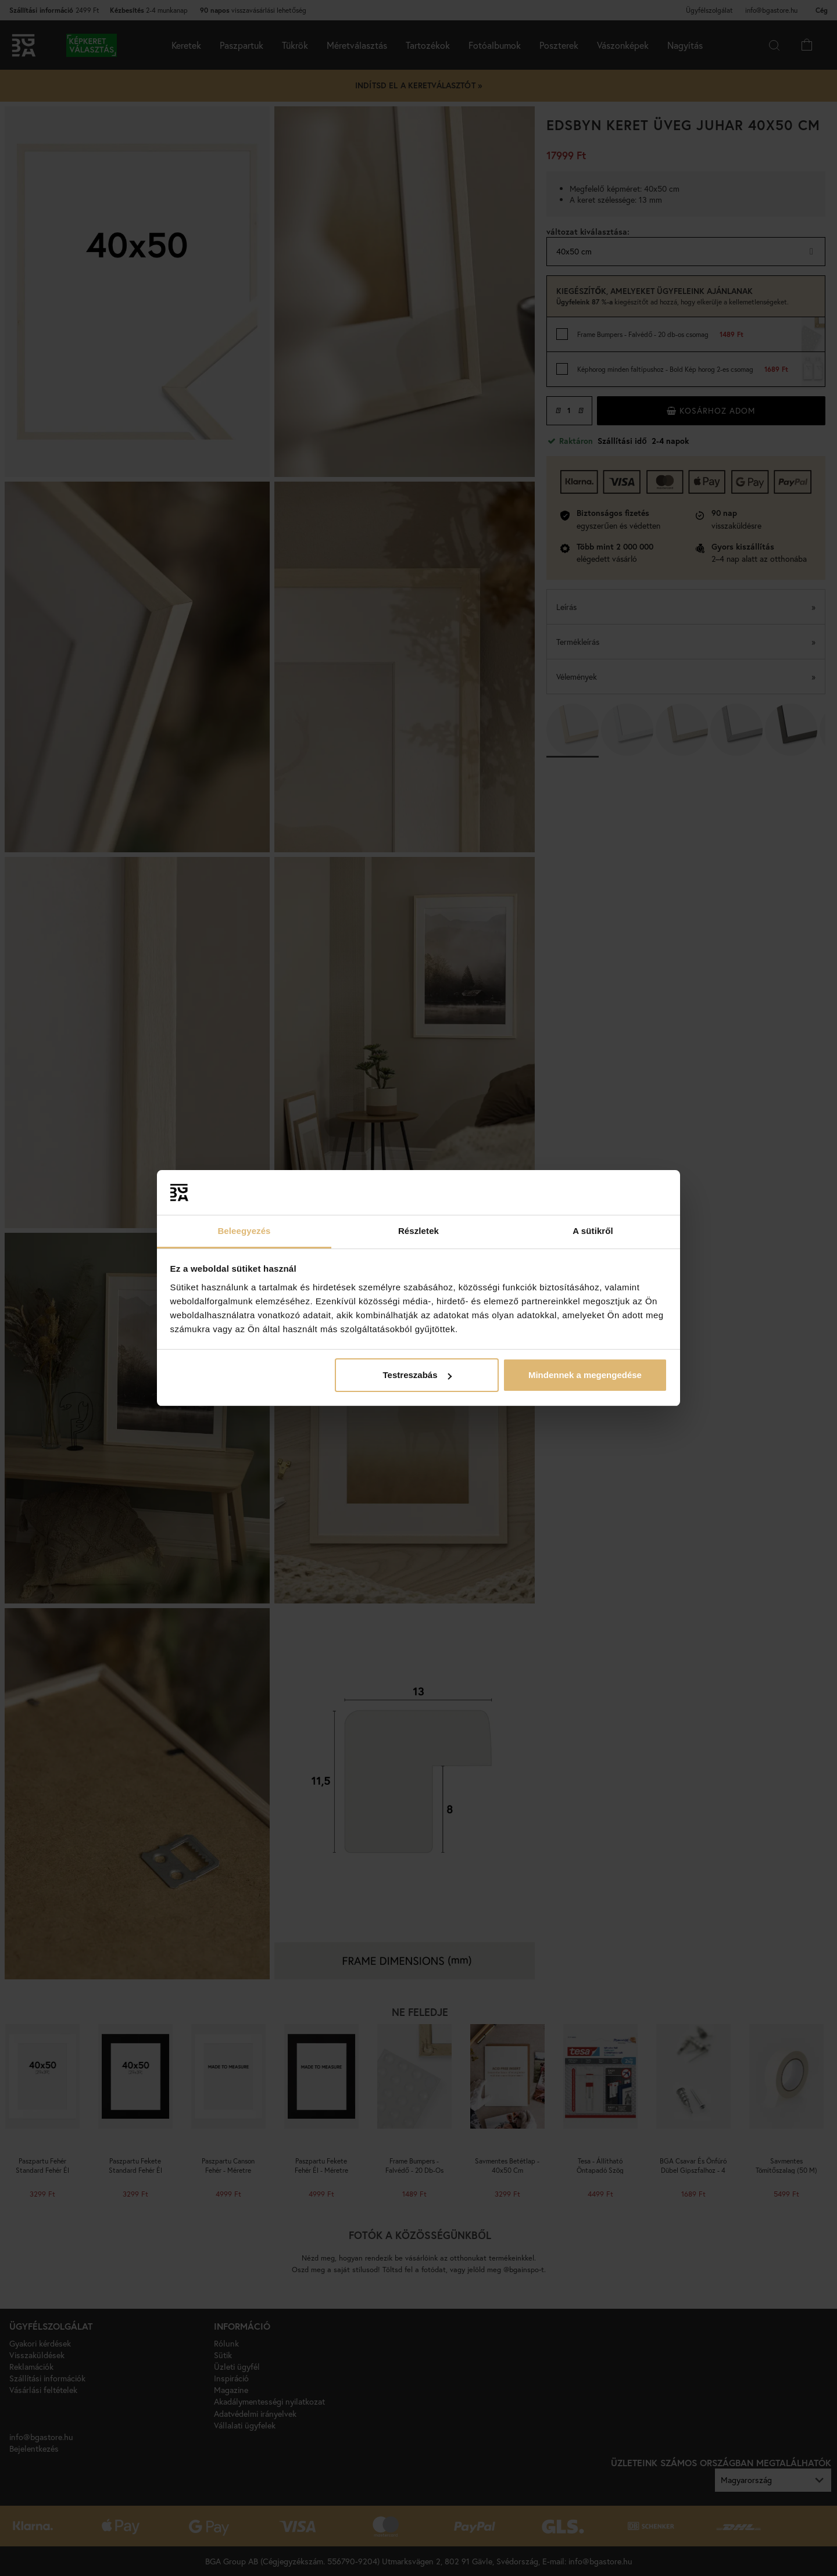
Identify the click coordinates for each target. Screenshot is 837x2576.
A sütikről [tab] (593, 1231)
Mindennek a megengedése (585, 1375)
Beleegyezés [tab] (243, 1231)
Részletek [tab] (418, 1231)
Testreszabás (417, 1375)
